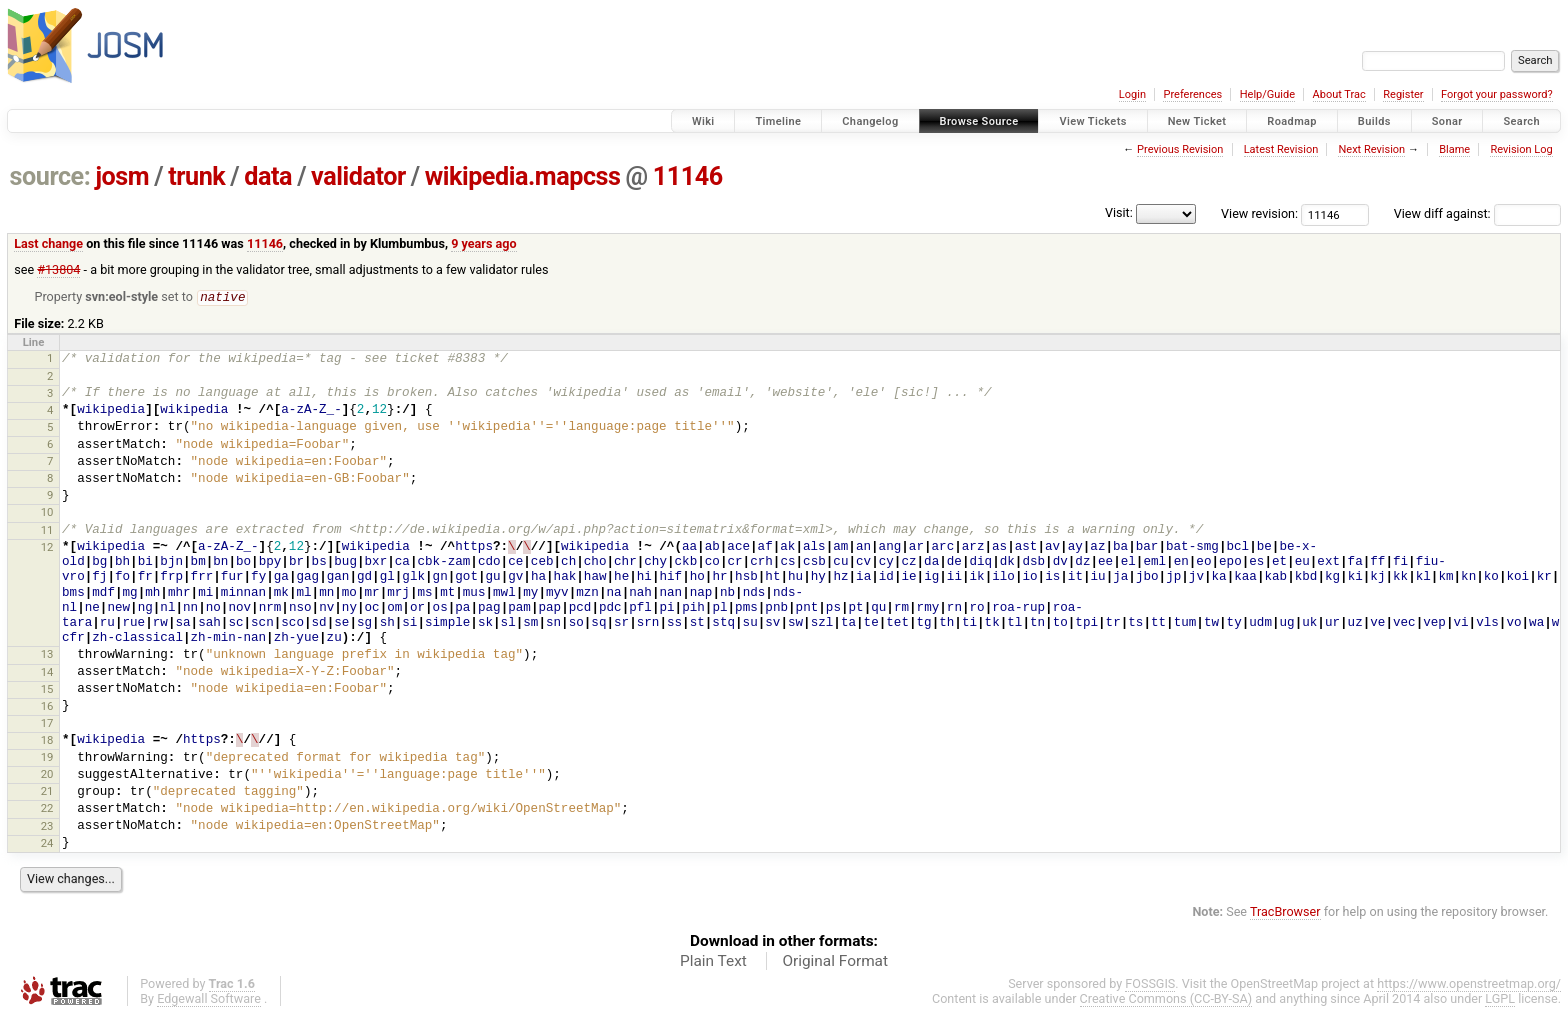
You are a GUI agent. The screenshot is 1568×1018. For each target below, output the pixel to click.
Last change (48, 243)
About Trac (1339, 94)
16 (47, 707)
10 (47, 513)
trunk (196, 176)
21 (47, 792)
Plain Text (713, 962)
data (268, 176)
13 (47, 655)
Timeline (778, 121)
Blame (1454, 149)
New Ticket (1197, 121)
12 (47, 548)
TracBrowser (1285, 912)
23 (47, 827)
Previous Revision (1180, 149)
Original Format (835, 962)
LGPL (1500, 999)
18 (47, 741)
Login (1132, 94)
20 (47, 775)
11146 (688, 176)
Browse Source (979, 121)
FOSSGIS (1150, 984)
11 (47, 531)
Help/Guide (1267, 94)
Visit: (1119, 212)
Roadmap (1292, 121)
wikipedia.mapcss (523, 176)
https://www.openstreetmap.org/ (1469, 984)
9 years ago (483, 243)
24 (47, 844)
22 (47, 809)
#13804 (58, 269)
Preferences (1192, 94)
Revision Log (1521, 149)
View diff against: (1477, 213)
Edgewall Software (209, 999)
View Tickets (1092, 121)
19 (47, 758)
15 (47, 690)
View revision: (1259, 213)
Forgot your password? (1497, 94)
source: (50, 176)
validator (358, 176)
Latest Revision (1281, 149)
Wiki (703, 121)
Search (1521, 121)
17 (47, 724)
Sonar (1447, 121)
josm (122, 176)
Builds (1374, 121)
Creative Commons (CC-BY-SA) (1166, 999)
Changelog (870, 121)
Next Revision (1371, 149)
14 (47, 673)
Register (1403, 94)
